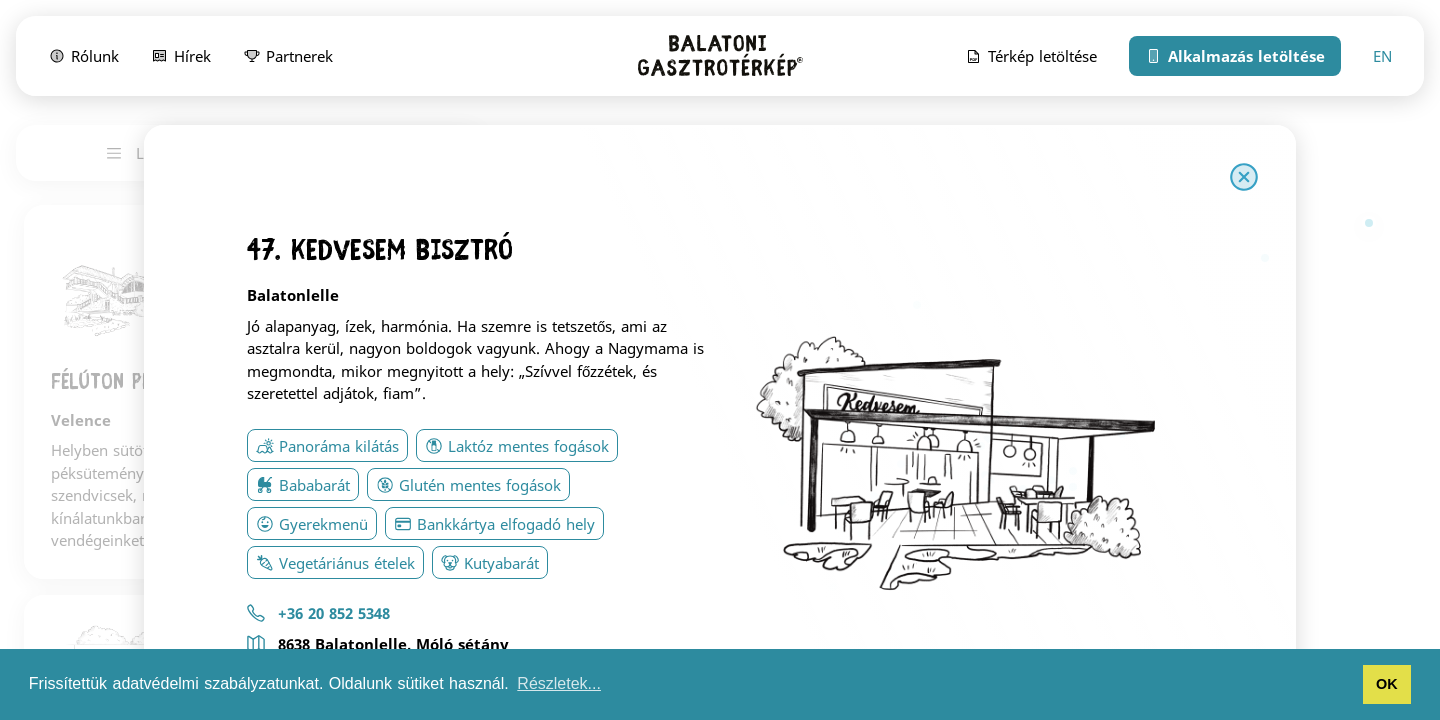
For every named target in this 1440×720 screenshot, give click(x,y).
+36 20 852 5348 (334, 613)
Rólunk (83, 55)
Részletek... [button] (559, 683)
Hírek (181, 55)
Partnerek (288, 55)
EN (1382, 56)
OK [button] (1387, 684)
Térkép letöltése (1031, 55)
